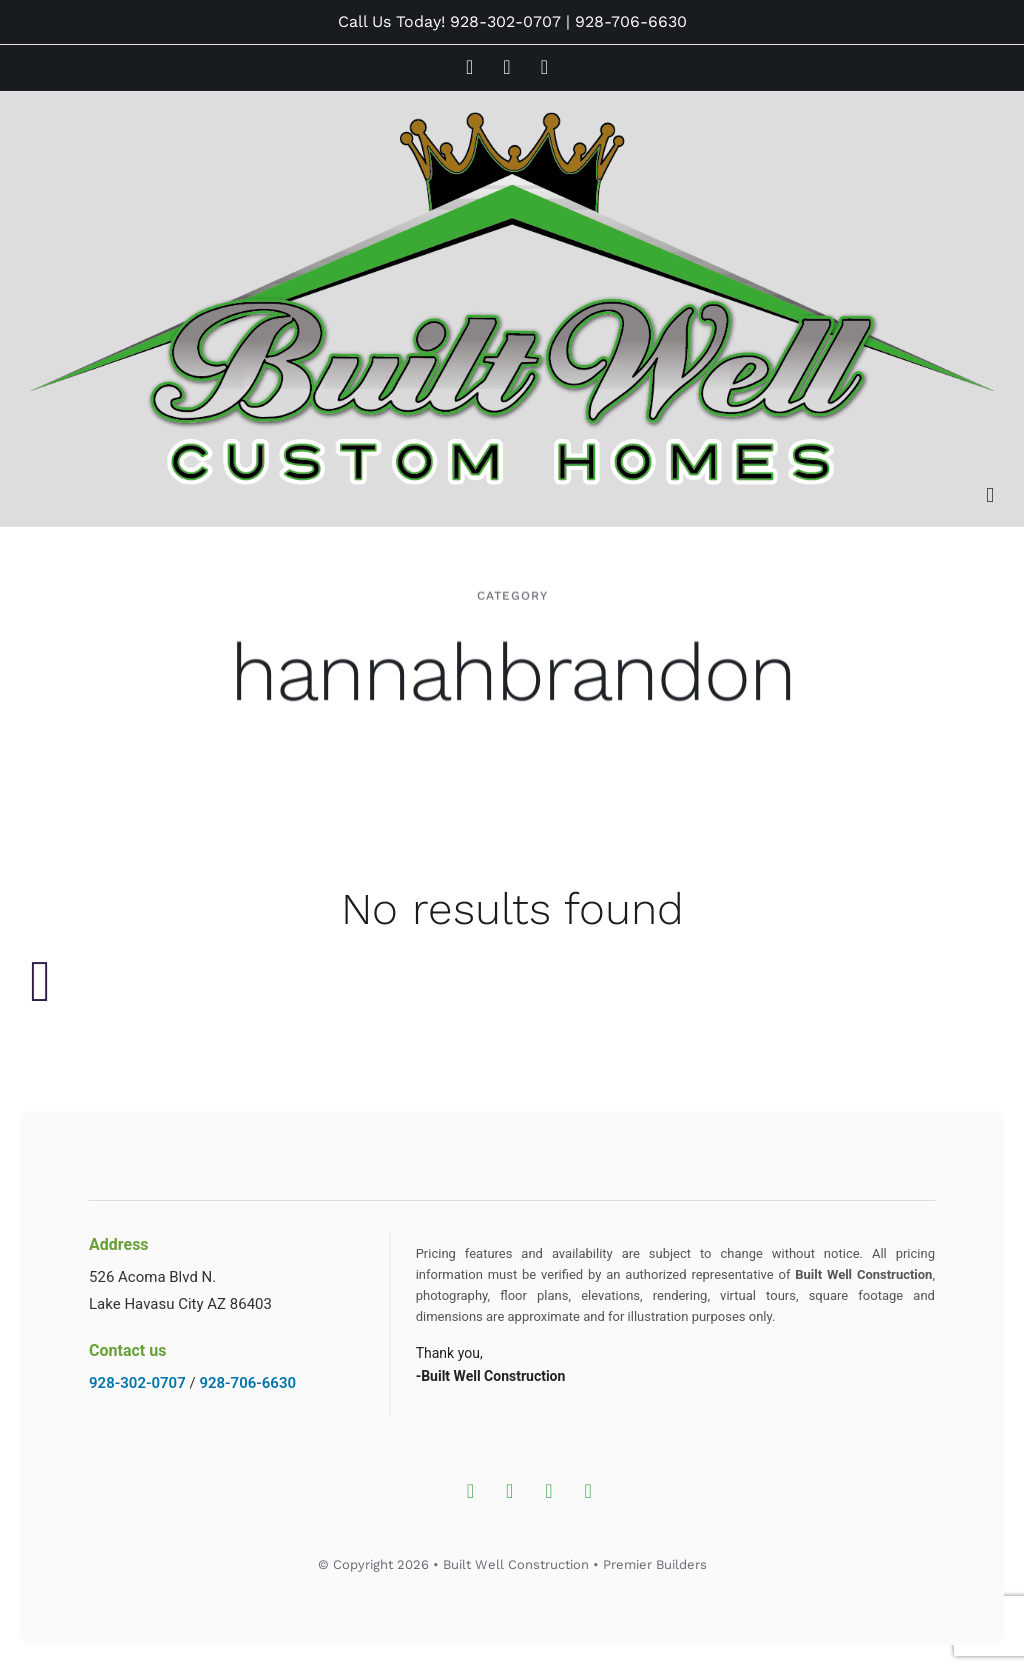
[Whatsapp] (588, 1491)
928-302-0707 (505, 21)
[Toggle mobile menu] (990, 495)
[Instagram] (470, 1491)
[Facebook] (509, 1491)
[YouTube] (548, 1491)
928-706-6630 (631, 21)
